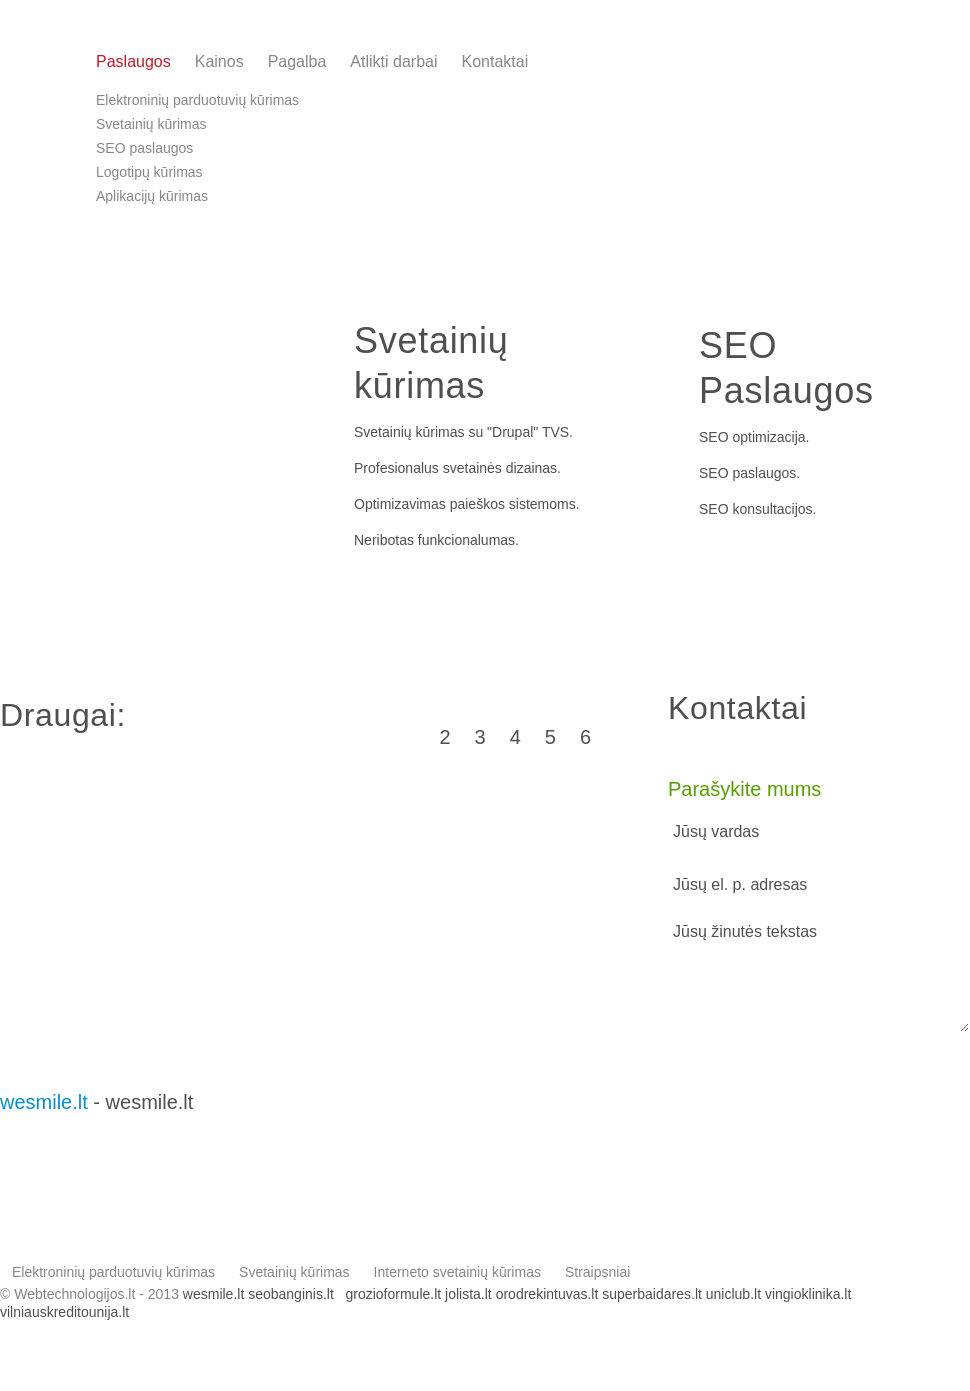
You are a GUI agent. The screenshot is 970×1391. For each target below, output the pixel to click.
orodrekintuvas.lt (547, 1294)
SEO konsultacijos (756, 509)
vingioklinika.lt (808, 1294)
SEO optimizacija (752, 437)
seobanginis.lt (291, 1294)
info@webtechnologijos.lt (871, 71)
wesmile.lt (44, 1102)
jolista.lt (468, 1294)
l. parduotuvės (103, 502)
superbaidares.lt (652, 1294)
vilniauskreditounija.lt (64, 1312)
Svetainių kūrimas (409, 432)
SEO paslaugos (747, 473)
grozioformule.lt (393, 1294)
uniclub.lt (733, 1294)
